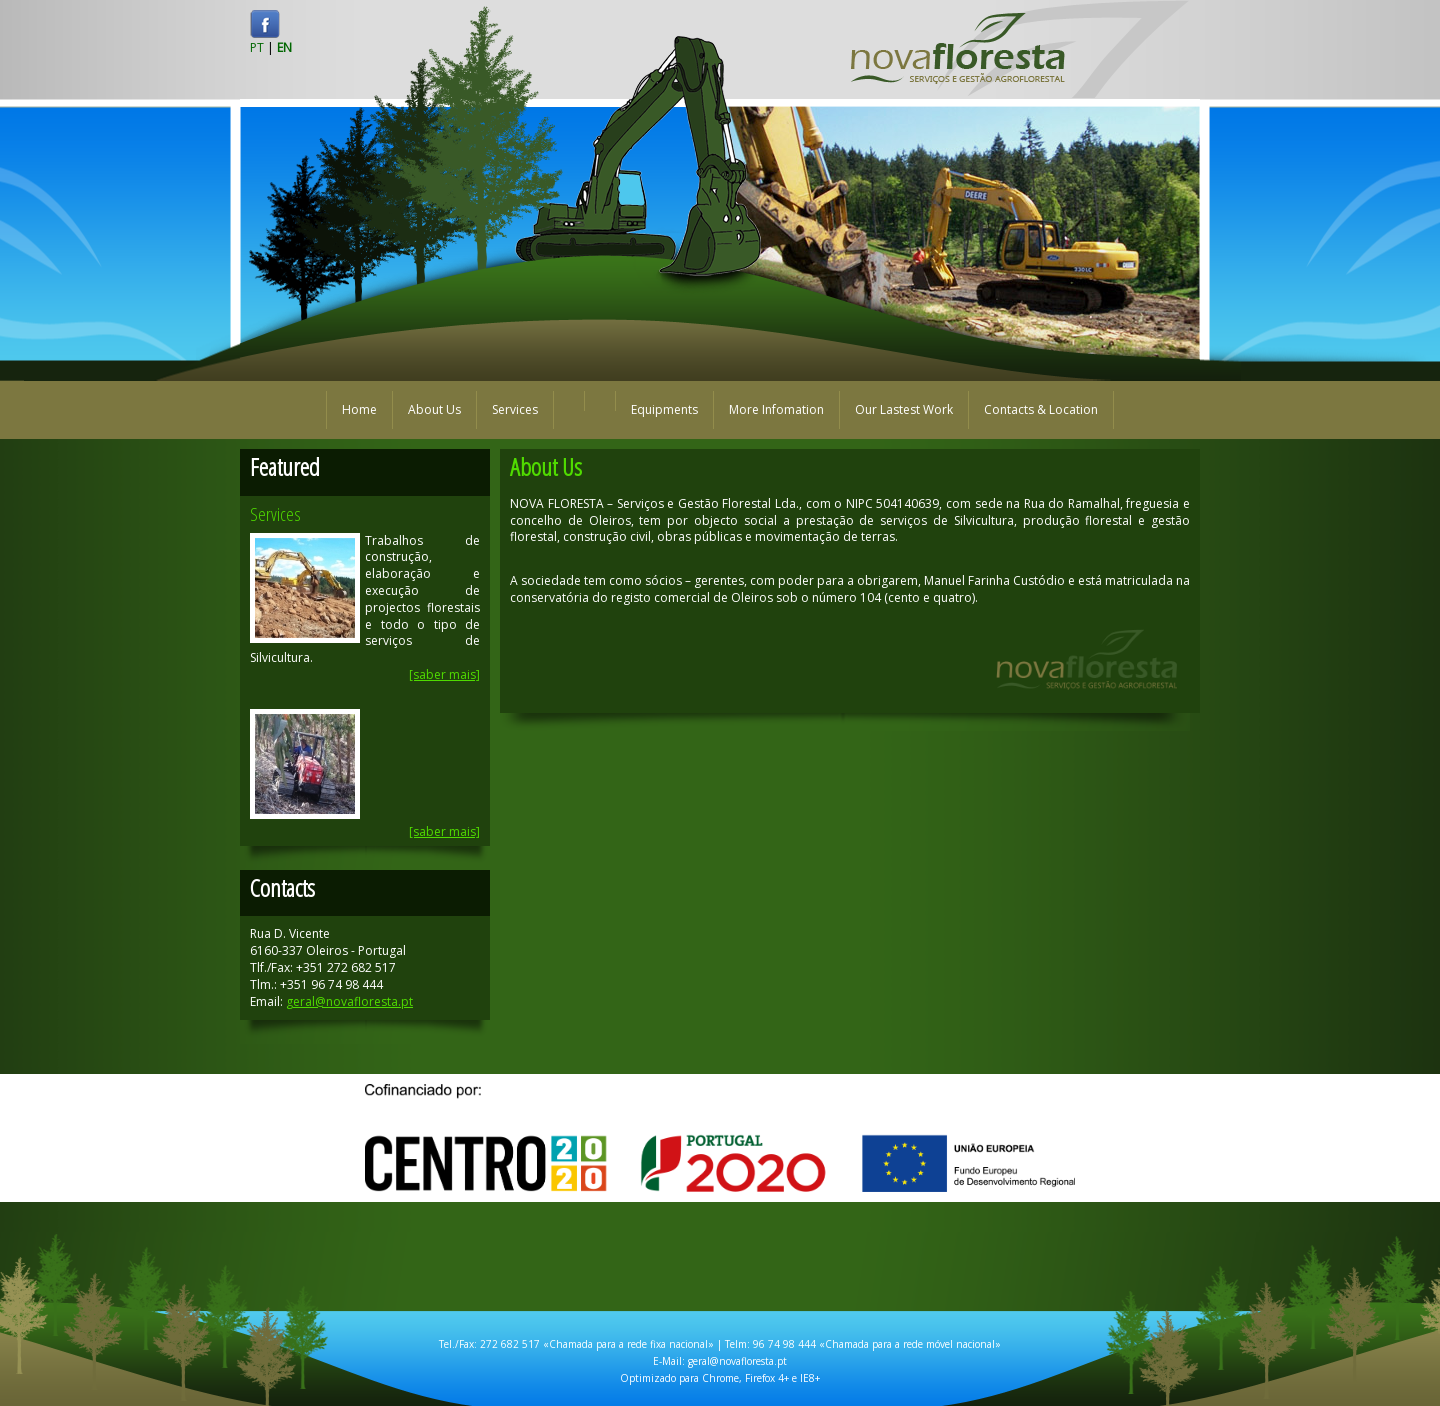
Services (515, 409)
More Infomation (776, 409)
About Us (434, 409)
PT (257, 47)
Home (359, 409)
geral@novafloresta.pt (349, 1001)
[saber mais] (444, 674)
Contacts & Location (1041, 409)
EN (284, 47)
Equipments (664, 409)
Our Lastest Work (904, 409)
